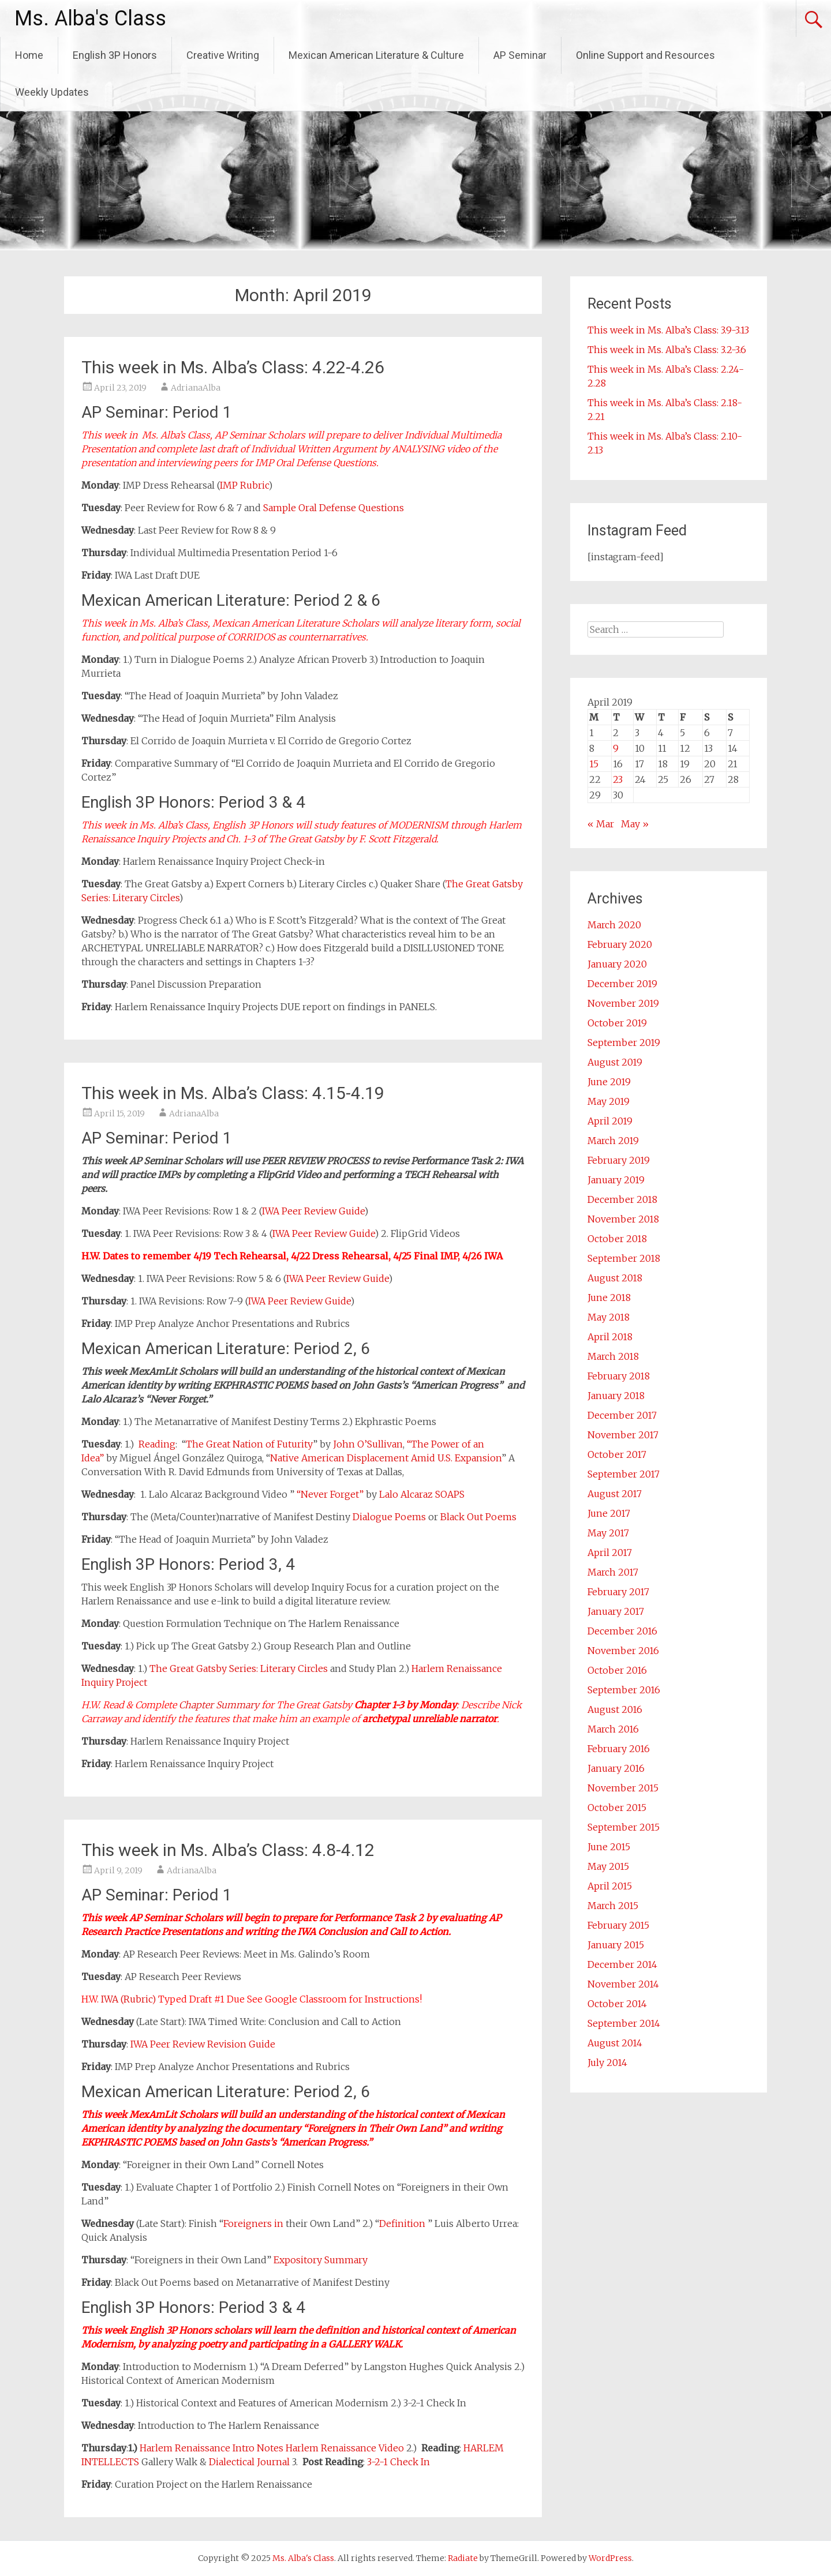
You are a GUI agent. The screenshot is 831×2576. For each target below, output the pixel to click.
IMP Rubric (244, 485)
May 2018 (608, 1317)
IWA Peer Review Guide (313, 1211)
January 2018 (616, 1395)
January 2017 (615, 1611)
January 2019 (616, 1180)
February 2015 (618, 1925)
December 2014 (622, 1964)
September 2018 (623, 1258)
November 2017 (622, 1435)
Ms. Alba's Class (90, 18)
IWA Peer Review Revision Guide (202, 2044)
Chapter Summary (219, 1705)
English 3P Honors (115, 55)
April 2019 (609, 1121)
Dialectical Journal (249, 2462)
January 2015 (615, 1945)
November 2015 (622, 1788)
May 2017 (608, 1533)
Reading (156, 1444)
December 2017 (622, 1415)
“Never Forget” (330, 1494)
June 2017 (608, 1513)
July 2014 (607, 2062)
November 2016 (623, 1650)
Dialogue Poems (389, 1517)
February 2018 (618, 1376)
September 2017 (623, 1474)
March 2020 (614, 925)
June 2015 (608, 1847)
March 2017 (612, 1572)
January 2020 (617, 964)
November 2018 (623, 1219)
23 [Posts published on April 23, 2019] (618, 779)
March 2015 (612, 1905)
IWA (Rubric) (128, 1999)
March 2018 (613, 1356)
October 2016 (617, 1670)
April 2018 (609, 1337)
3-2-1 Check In (398, 2462)
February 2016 (618, 1748)
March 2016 (613, 1729)
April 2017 (609, 1552)
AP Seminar (519, 55)
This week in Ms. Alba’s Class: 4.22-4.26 (232, 367)
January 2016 (616, 1768)
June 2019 (609, 1082)
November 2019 (623, 1003)
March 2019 (613, 1140)
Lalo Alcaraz (406, 1494)
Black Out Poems (478, 1517)
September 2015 (623, 1827)
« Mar (600, 824)
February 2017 (618, 1592)
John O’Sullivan (368, 1444)
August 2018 (614, 1278)
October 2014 (617, 2003)
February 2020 (619, 944)
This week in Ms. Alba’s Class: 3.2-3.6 (666, 349)
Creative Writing (222, 55)
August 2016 (614, 1709)
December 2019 (622, 983)
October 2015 (616, 1807)
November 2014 (623, 1984)
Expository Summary (321, 2260)
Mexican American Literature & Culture (376, 55)
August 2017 (614, 1493)
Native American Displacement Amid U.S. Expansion (385, 1458)
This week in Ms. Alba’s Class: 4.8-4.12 (228, 1850)
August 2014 (614, 2043)
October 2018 (617, 1238)
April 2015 (609, 1886)
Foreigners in (254, 2223)
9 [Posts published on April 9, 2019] (616, 748)
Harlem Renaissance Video (345, 2448)
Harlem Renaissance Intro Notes (211, 2448)
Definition (403, 2223)
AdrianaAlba (195, 388)
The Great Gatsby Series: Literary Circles (238, 1668)
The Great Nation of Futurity (249, 1444)
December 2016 (622, 1631)
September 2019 (623, 1042)
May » (635, 824)
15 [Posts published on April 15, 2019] (593, 764)
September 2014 (623, 2023)
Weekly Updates (52, 92)
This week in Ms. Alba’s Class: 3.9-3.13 (668, 330)
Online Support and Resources (645, 55)
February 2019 (618, 1160)
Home (29, 55)
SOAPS (450, 1494)
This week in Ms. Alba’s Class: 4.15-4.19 (232, 1093)
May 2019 (608, 1101)
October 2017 (616, 1454)
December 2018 (622, 1199)
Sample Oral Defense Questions (333, 507)
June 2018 (609, 1297)
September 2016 (623, 1690)
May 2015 (608, 1866)
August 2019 (614, 1062)
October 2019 (617, 1023)
